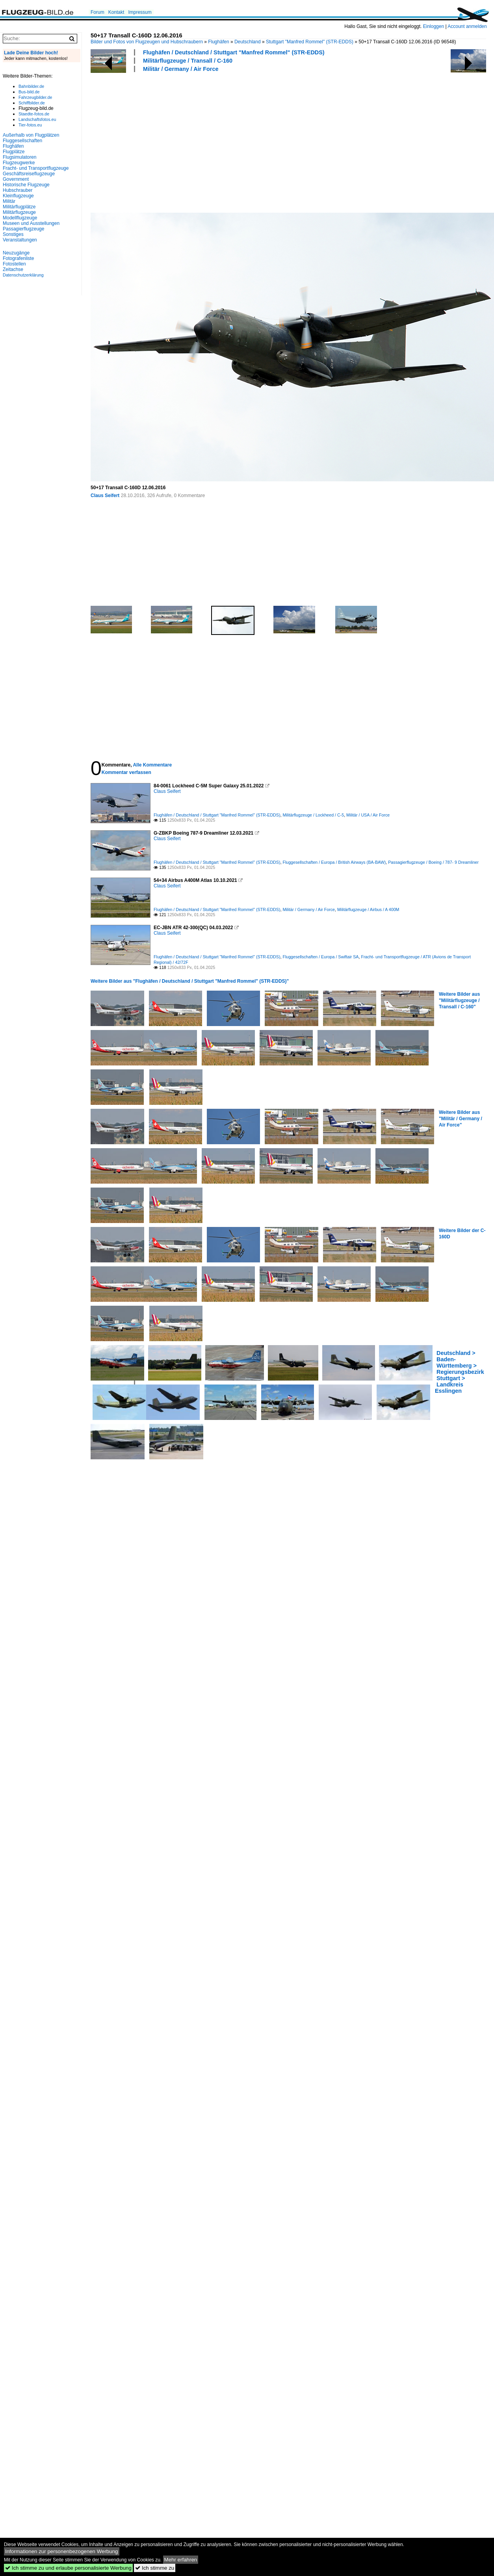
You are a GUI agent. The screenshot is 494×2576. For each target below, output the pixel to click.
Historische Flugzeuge (26, 184)
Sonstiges (13, 234)
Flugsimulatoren (19, 157)
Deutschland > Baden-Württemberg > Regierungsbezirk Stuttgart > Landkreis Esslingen (459, 1372)
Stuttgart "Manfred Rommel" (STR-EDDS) (309, 42)
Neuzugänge (16, 253)
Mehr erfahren (180, 2560)
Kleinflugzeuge (18, 196)
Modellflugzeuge (20, 218)
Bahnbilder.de (31, 86)
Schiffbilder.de (32, 102)
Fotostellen (14, 264)
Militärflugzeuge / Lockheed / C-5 (313, 815)
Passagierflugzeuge (23, 229)
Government (16, 179)
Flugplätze (13, 151)
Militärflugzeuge (19, 212)
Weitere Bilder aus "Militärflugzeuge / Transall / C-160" (459, 1000)
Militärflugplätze (19, 207)
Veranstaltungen (20, 240)
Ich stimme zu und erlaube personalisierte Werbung (68, 2568)
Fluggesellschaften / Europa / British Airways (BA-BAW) (334, 862)
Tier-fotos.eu (30, 124)
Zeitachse (13, 269)
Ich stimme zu (154, 2568)
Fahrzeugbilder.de (35, 97)
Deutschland (247, 42)
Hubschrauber (17, 190)
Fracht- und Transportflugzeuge (36, 168)
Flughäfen (218, 42)
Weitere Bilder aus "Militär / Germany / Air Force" (460, 1119)
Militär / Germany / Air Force (180, 69)
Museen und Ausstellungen (31, 223)
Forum (97, 12)
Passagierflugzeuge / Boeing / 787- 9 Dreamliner (433, 862)
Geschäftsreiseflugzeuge (29, 173)
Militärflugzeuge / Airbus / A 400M (368, 909)
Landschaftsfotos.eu (37, 119)
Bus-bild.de (29, 91)
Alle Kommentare (152, 765)
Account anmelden (467, 26)
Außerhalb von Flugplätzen (31, 135)
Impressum (139, 12)
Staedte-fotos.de (34, 113)
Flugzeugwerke (19, 162)
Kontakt (116, 12)
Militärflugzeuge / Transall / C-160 (187, 61)
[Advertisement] (158, 141)
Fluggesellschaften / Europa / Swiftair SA (320, 956)
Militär (9, 201)
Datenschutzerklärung (23, 275)
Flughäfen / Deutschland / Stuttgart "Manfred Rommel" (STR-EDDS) (234, 52)
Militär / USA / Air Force (368, 815)
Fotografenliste (18, 258)
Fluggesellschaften (22, 140)
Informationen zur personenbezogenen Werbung (61, 2551)
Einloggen (433, 26)
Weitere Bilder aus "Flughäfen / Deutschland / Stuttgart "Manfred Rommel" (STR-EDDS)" (190, 981)
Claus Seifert (105, 495)
